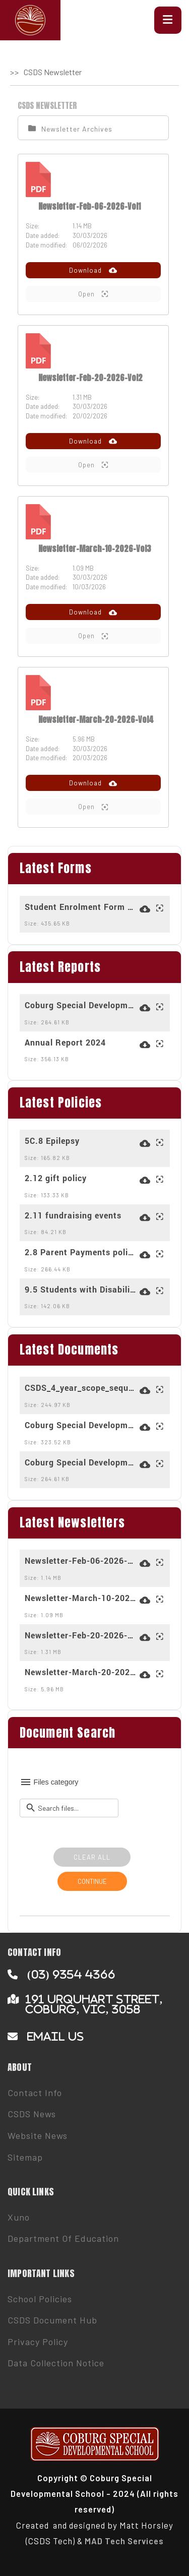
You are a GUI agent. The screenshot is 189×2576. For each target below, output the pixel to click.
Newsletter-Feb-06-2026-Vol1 (89, 206)
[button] (167, 20)
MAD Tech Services (124, 2541)
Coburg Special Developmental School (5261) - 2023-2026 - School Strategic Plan (81, 1005)
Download (93, 270)
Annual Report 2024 (65, 1042)
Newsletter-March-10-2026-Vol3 (94, 548)
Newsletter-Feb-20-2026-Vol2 (90, 378)
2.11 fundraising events (73, 1215)
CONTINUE (92, 1881)
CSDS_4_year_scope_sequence (81, 1388)
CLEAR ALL (92, 1857)
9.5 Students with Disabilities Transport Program (81, 1289)
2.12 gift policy (56, 1178)
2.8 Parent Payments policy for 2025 (81, 1252)
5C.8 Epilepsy (52, 1141)
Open (93, 294)
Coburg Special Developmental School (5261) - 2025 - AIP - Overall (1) (81, 1425)
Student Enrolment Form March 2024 (81, 907)
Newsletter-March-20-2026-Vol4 (96, 719)
